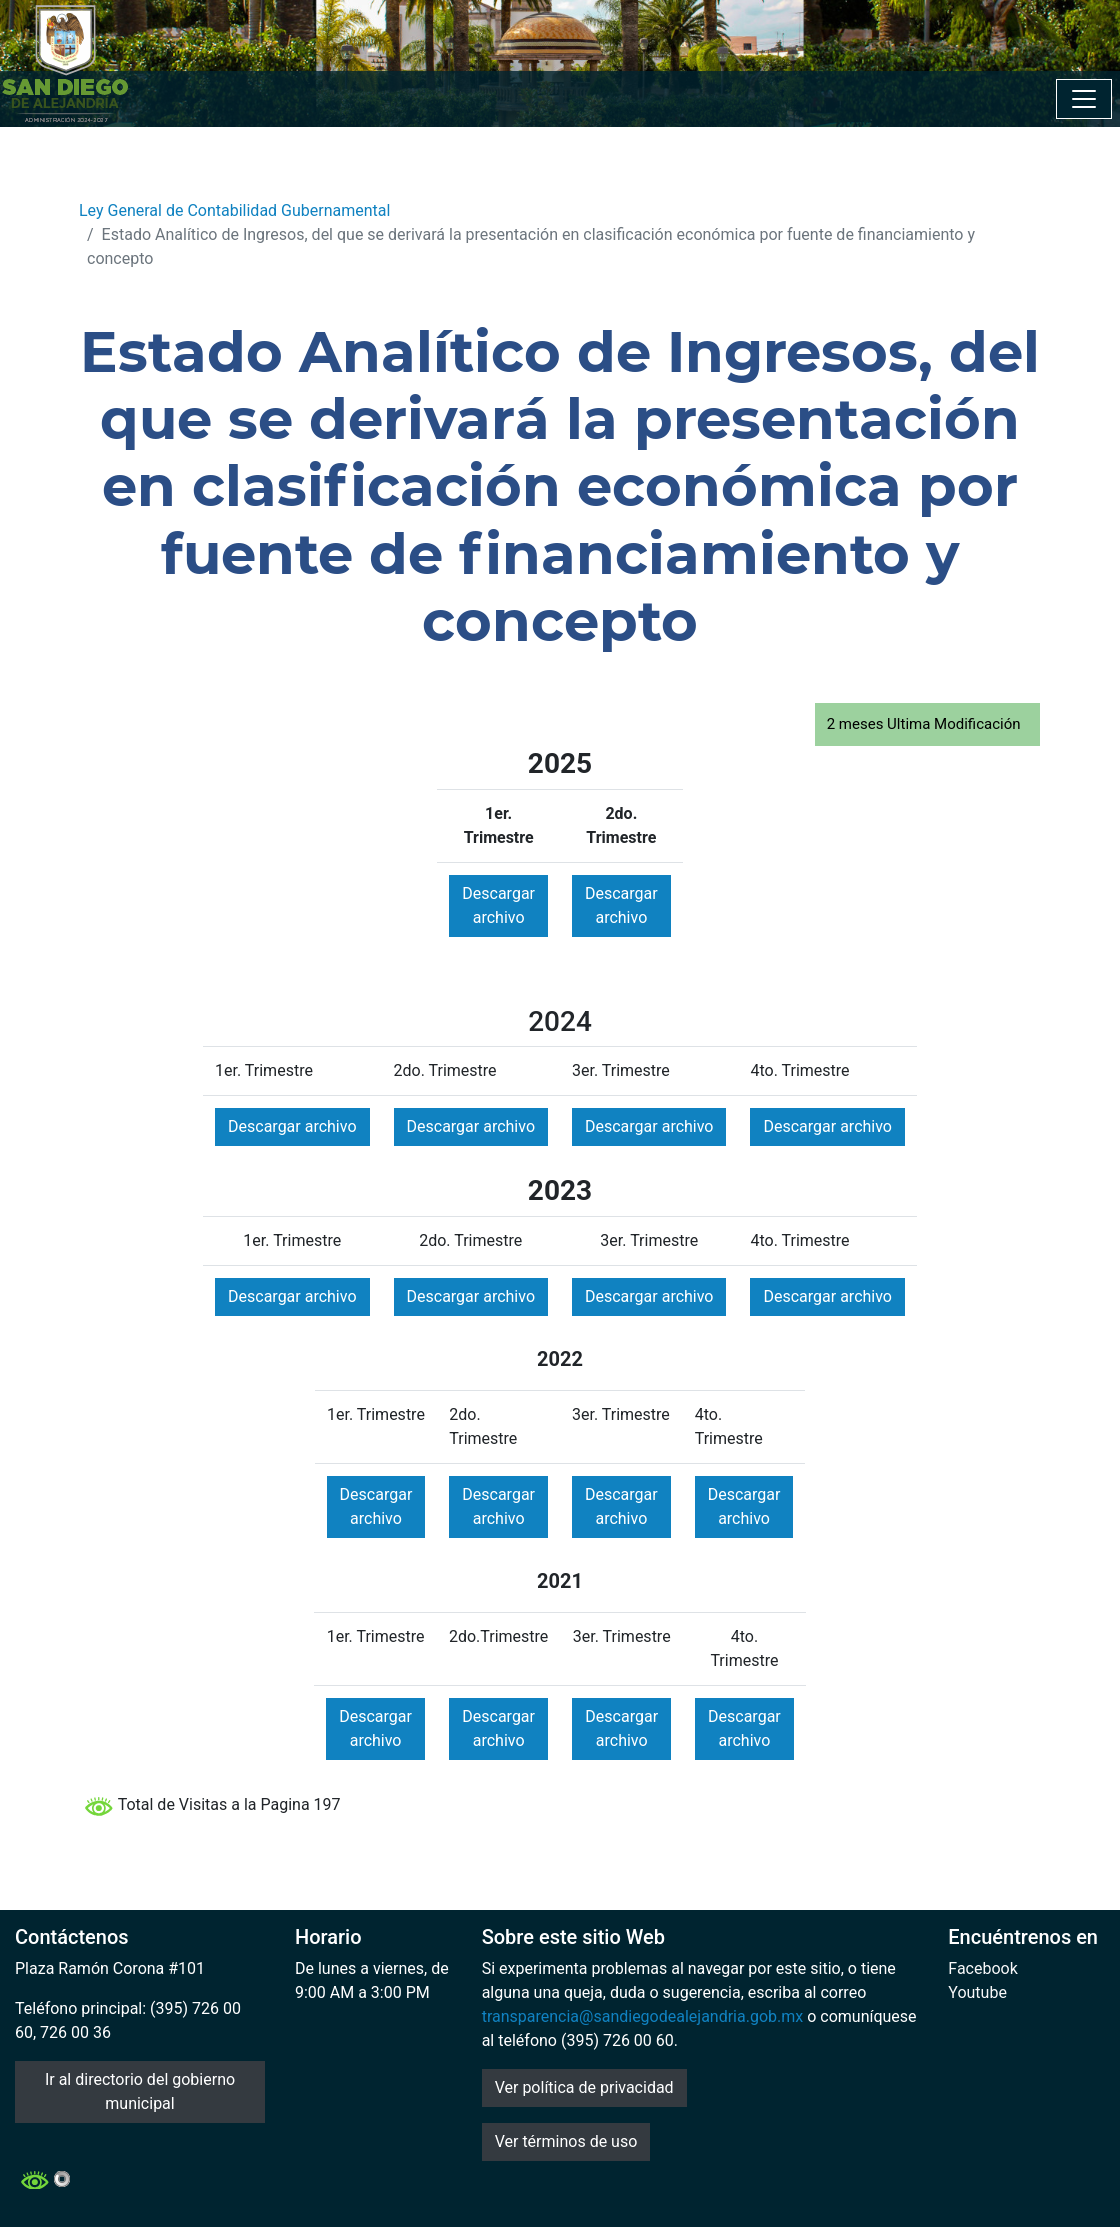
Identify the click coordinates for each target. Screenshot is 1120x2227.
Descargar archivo (498, 905)
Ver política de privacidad (584, 2087)
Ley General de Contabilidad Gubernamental (234, 210)
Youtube (977, 1992)
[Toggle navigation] (1084, 99)
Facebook (982, 1968)
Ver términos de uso (566, 2141)
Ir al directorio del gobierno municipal (140, 2091)
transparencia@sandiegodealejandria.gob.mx (643, 2016)
